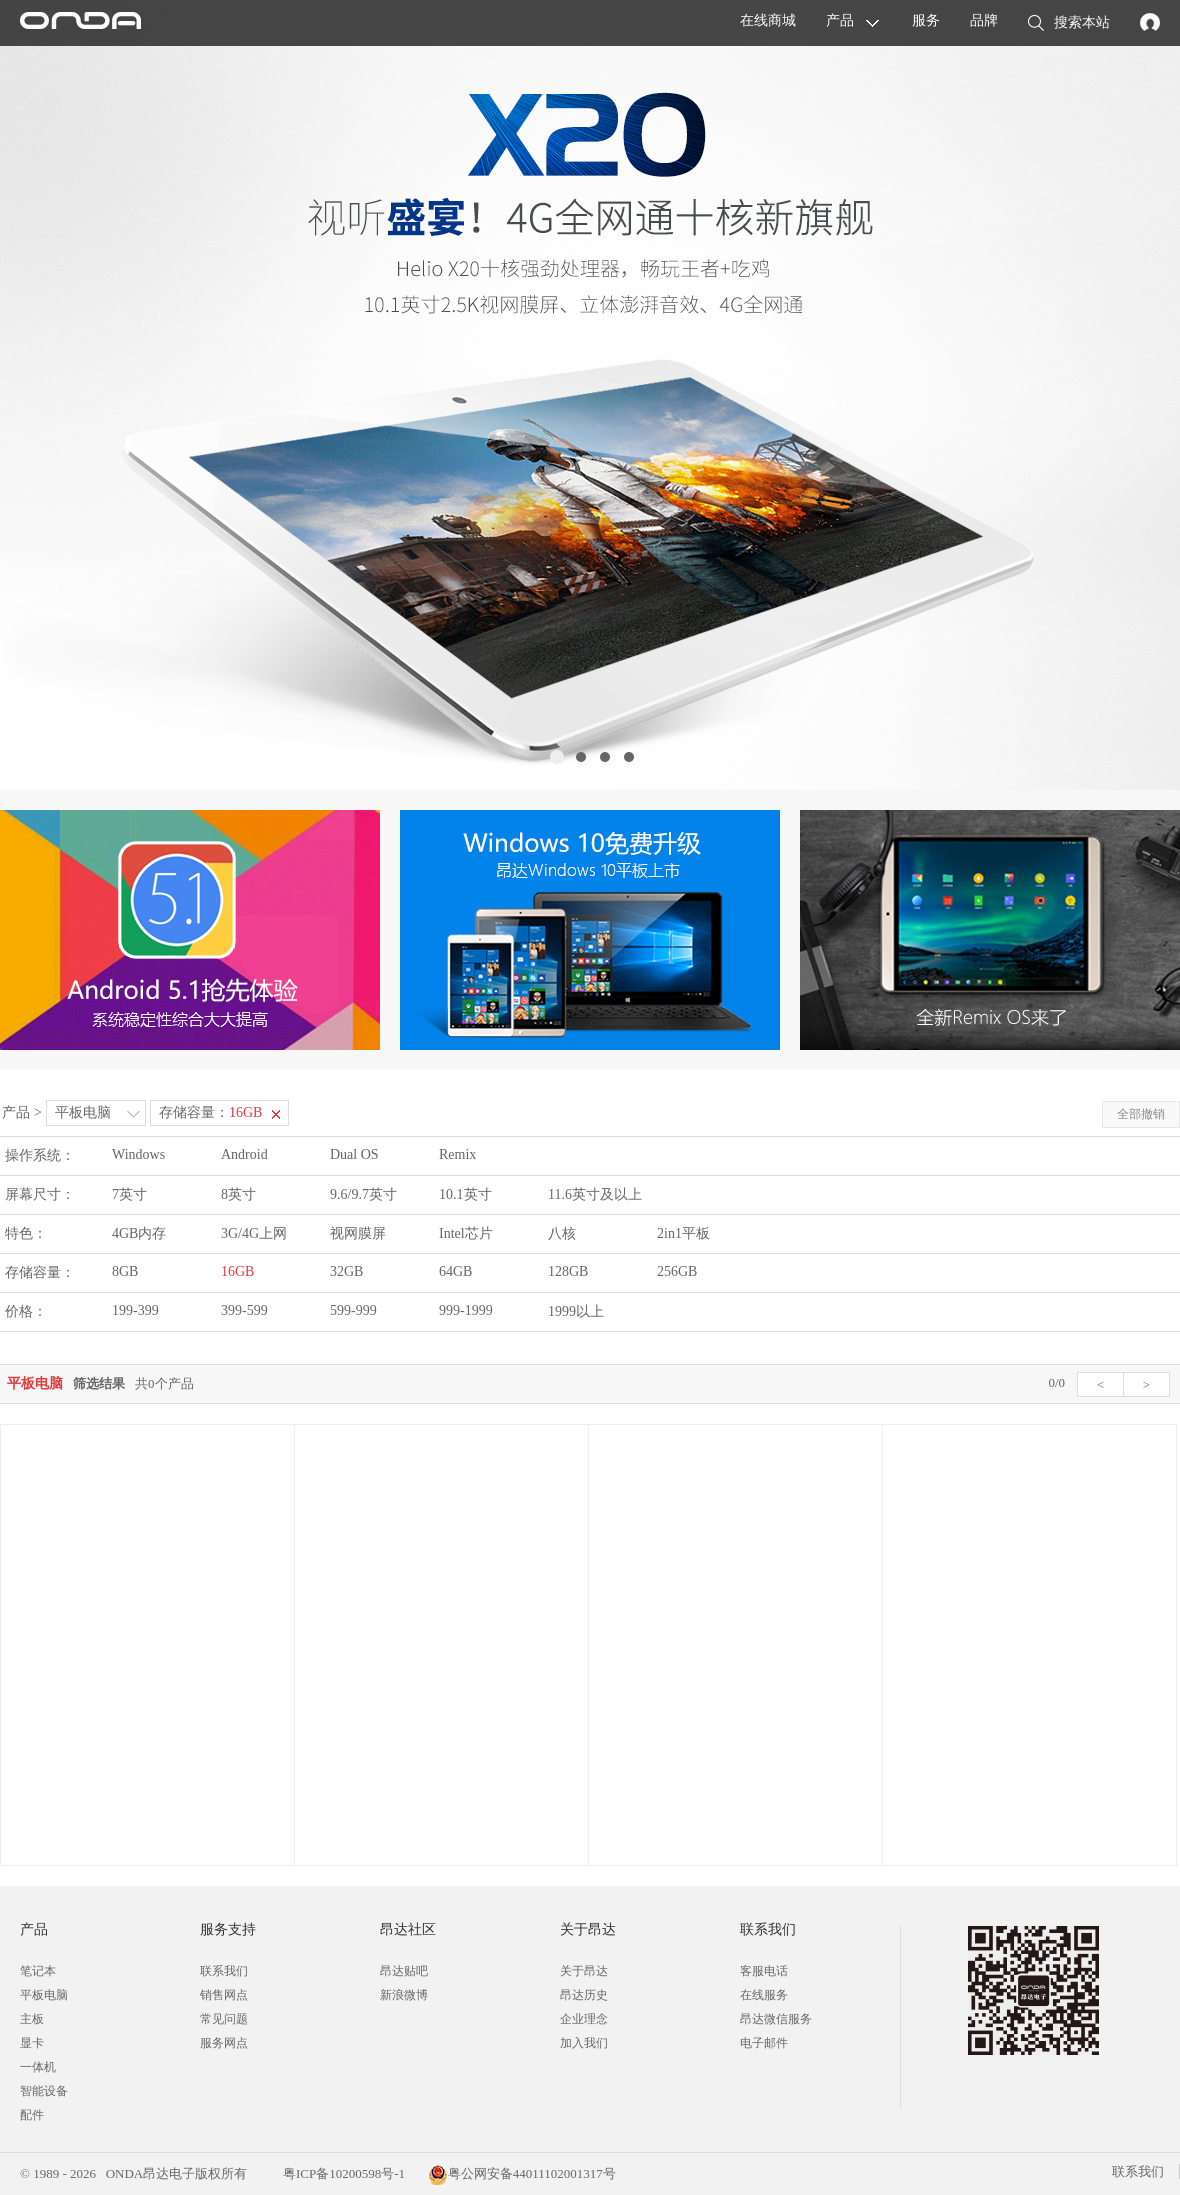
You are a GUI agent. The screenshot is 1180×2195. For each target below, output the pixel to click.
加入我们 (584, 2043)
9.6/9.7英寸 (363, 1194)
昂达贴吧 (404, 1971)
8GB (125, 1271)
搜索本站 (1069, 24)
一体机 (38, 2067)
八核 (562, 1233)
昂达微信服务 (776, 2019)
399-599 (244, 1310)
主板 (32, 2019)
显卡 (32, 2043)
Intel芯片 (466, 1233)
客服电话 (764, 1971)
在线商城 (768, 20)
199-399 (135, 1310)
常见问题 (224, 2019)
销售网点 (224, 1995)
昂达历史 (584, 1995)
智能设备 (44, 2091)
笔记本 (38, 1971)
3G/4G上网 (254, 1233)
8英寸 (238, 1194)
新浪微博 (404, 1995)
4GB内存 (139, 1233)
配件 (32, 2115)
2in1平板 (683, 1233)
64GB (455, 1271)
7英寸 (129, 1194)
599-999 (353, 1310)
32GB (346, 1271)
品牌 (984, 20)
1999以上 (576, 1311)
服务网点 (224, 2043)
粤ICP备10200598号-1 (342, 2173)
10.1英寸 (465, 1194)
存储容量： (210, 1112)
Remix (457, 1154)
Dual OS (354, 1154)
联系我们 (224, 1971)
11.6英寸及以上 (595, 1194)
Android (244, 1154)
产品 (840, 20)
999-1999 (466, 1310)
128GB (568, 1271)
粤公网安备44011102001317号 (522, 2173)
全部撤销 (1141, 1114)
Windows (138, 1154)
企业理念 (584, 2019)
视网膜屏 (358, 1233)
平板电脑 (83, 1112)
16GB (237, 1271)
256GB (677, 1271)
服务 (926, 20)
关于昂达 (584, 1971)
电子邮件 (764, 2043)
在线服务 (764, 1995)
